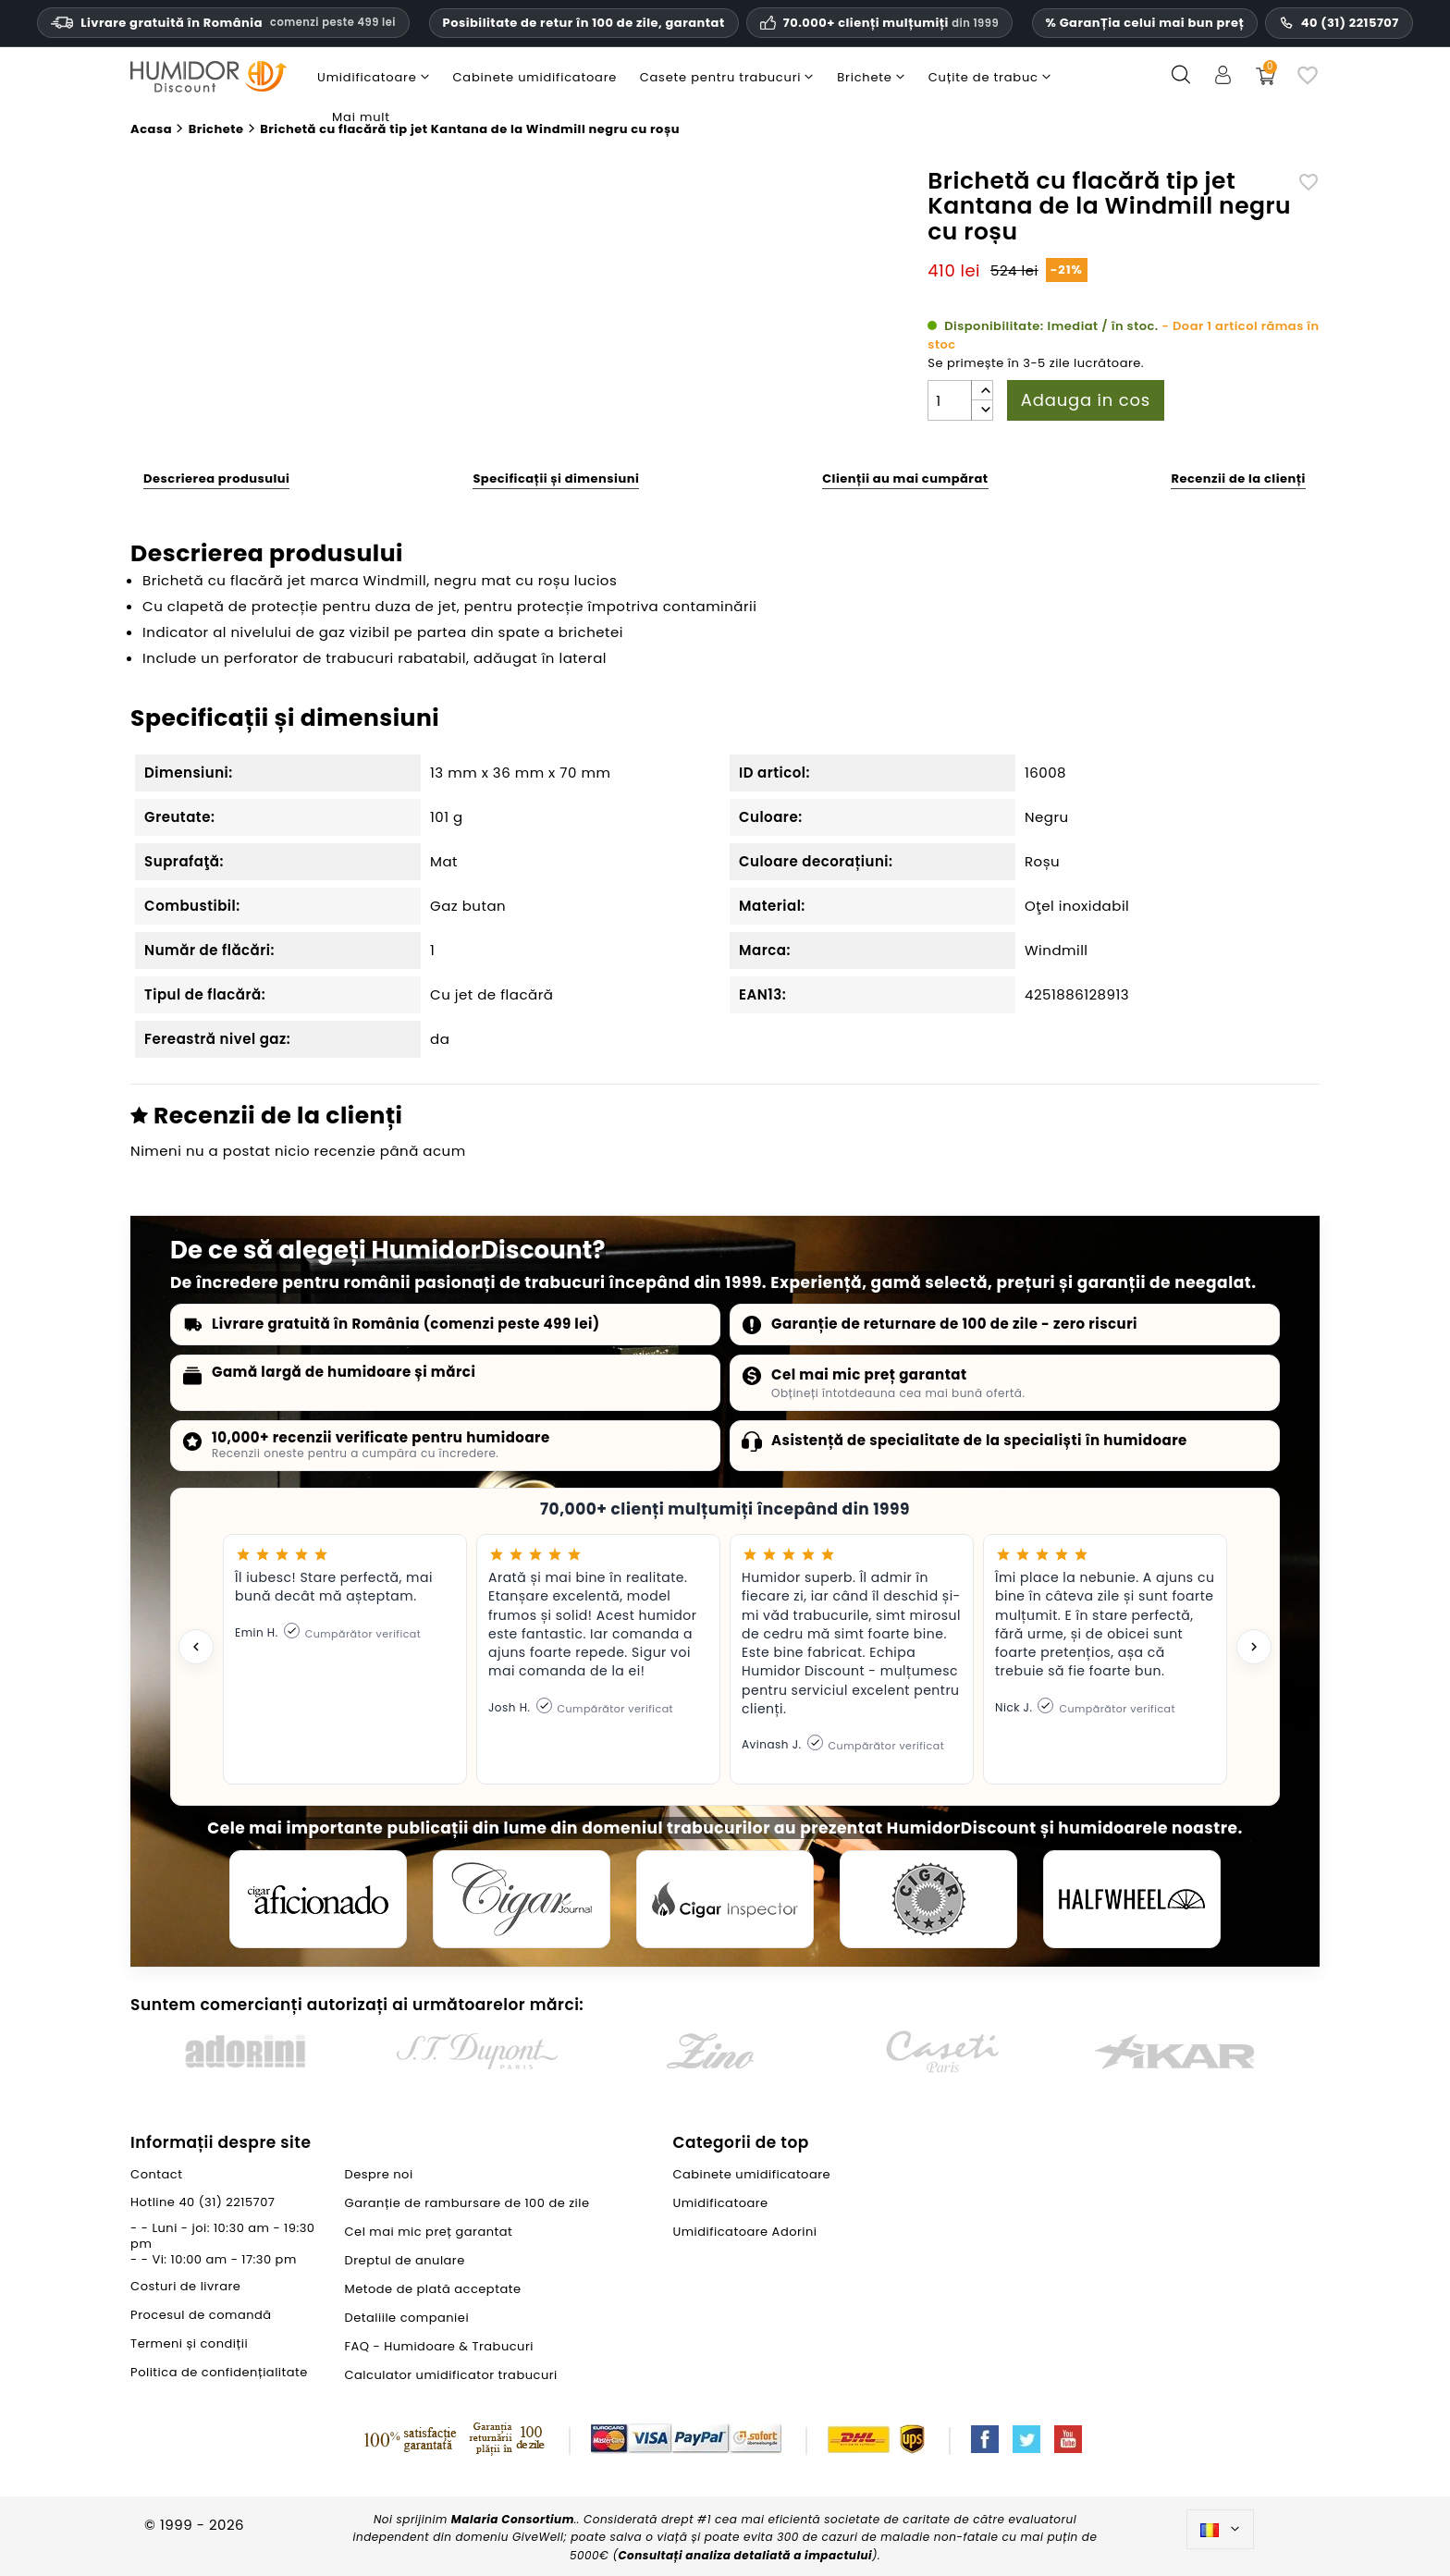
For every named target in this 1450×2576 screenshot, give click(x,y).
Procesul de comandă (201, 2315)
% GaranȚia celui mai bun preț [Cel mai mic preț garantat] (1145, 22)
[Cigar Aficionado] (318, 1899)
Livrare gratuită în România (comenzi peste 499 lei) (406, 1323)
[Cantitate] (950, 400)
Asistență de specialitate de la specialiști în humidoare (979, 1440)
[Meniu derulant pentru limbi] (1220, 2529)
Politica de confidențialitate (219, 2372)
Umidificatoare (720, 2203)
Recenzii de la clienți (1238, 478)
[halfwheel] (1132, 1899)
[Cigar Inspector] (725, 1899)
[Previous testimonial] (196, 1646)
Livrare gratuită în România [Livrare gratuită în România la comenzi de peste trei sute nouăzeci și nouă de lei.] (223, 22)
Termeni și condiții (189, 2343)
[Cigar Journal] (521, 1899)
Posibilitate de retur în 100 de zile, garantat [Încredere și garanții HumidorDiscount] (584, 22)
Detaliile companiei (407, 2317)
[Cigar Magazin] (928, 1899)
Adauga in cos (1085, 399)
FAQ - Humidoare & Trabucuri (439, 2346)
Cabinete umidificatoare (751, 2174)
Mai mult (361, 117)
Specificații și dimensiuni (556, 478)
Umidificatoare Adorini (744, 2231)
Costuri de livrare (185, 2286)
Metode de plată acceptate (433, 2289)
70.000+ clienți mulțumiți (891, 23)
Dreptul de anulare (405, 2260)
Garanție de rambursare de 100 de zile (467, 2203)
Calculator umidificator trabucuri (451, 2375)
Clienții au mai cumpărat (905, 478)
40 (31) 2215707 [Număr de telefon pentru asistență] (1339, 22)
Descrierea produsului (216, 478)
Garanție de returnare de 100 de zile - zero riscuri (954, 1323)
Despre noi (379, 2174)
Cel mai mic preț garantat (869, 1374)
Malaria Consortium (512, 2519)
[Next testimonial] (1254, 1646)
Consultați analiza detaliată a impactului (745, 2555)
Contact (156, 2174)
